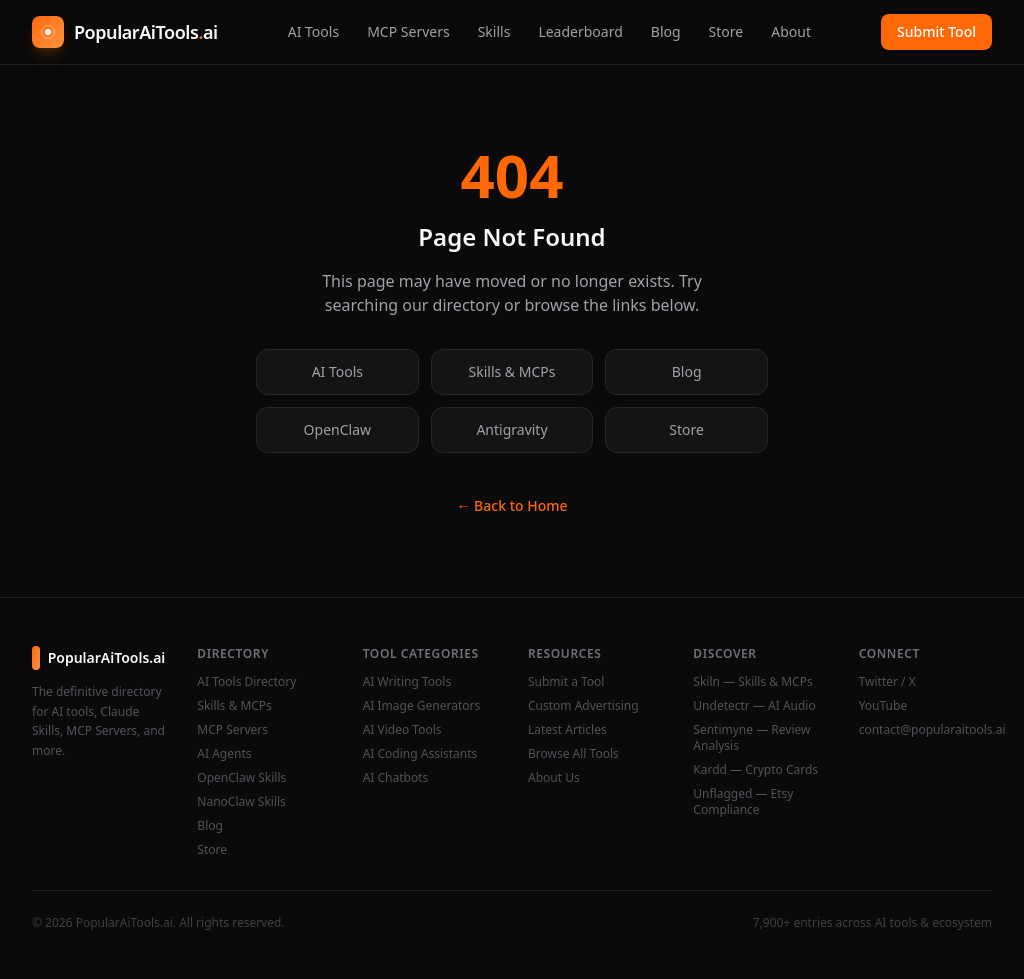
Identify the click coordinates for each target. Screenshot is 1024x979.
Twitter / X (887, 682)
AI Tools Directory (246, 682)
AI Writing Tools (407, 682)
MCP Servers (408, 31)
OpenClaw (337, 429)
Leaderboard (580, 31)
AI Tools (313, 31)
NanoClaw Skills (241, 802)
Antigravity (511, 429)
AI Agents (224, 754)
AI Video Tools (402, 730)
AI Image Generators (422, 706)
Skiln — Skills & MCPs (752, 682)
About (791, 31)
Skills (494, 31)
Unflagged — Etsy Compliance (743, 802)
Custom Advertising (583, 706)
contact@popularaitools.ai (925, 730)
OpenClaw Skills (241, 778)
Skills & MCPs (512, 371)
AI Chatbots (396, 778)
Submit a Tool (566, 682)
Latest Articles (567, 730)
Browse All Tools (573, 754)
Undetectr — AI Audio (754, 706)
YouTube (883, 706)
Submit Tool (936, 31)
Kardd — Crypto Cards (755, 770)
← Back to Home (511, 505)
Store (726, 31)
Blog (666, 31)
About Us (554, 778)
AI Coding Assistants (420, 754)
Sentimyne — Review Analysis (751, 738)
